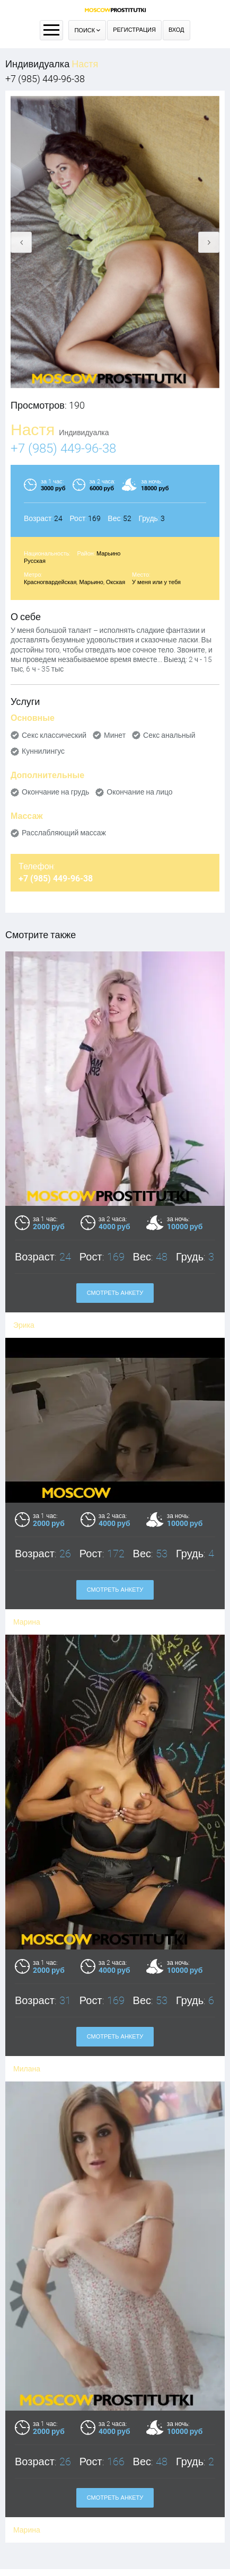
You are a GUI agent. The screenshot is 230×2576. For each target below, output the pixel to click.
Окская (115, 582)
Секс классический (54, 735)
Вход (176, 30)
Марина (26, 1600)
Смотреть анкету (115, 1293)
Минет (115, 735)
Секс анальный (169, 735)
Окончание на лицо (139, 792)
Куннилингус (43, 751)
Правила (115, 2482)
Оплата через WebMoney (115, 2496)
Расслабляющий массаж (64, 832)
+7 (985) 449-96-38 (45, 78)
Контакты (115, 2509)
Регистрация (134, 30)
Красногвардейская (50, 582)
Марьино (108, 553)
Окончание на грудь (55, 792)
